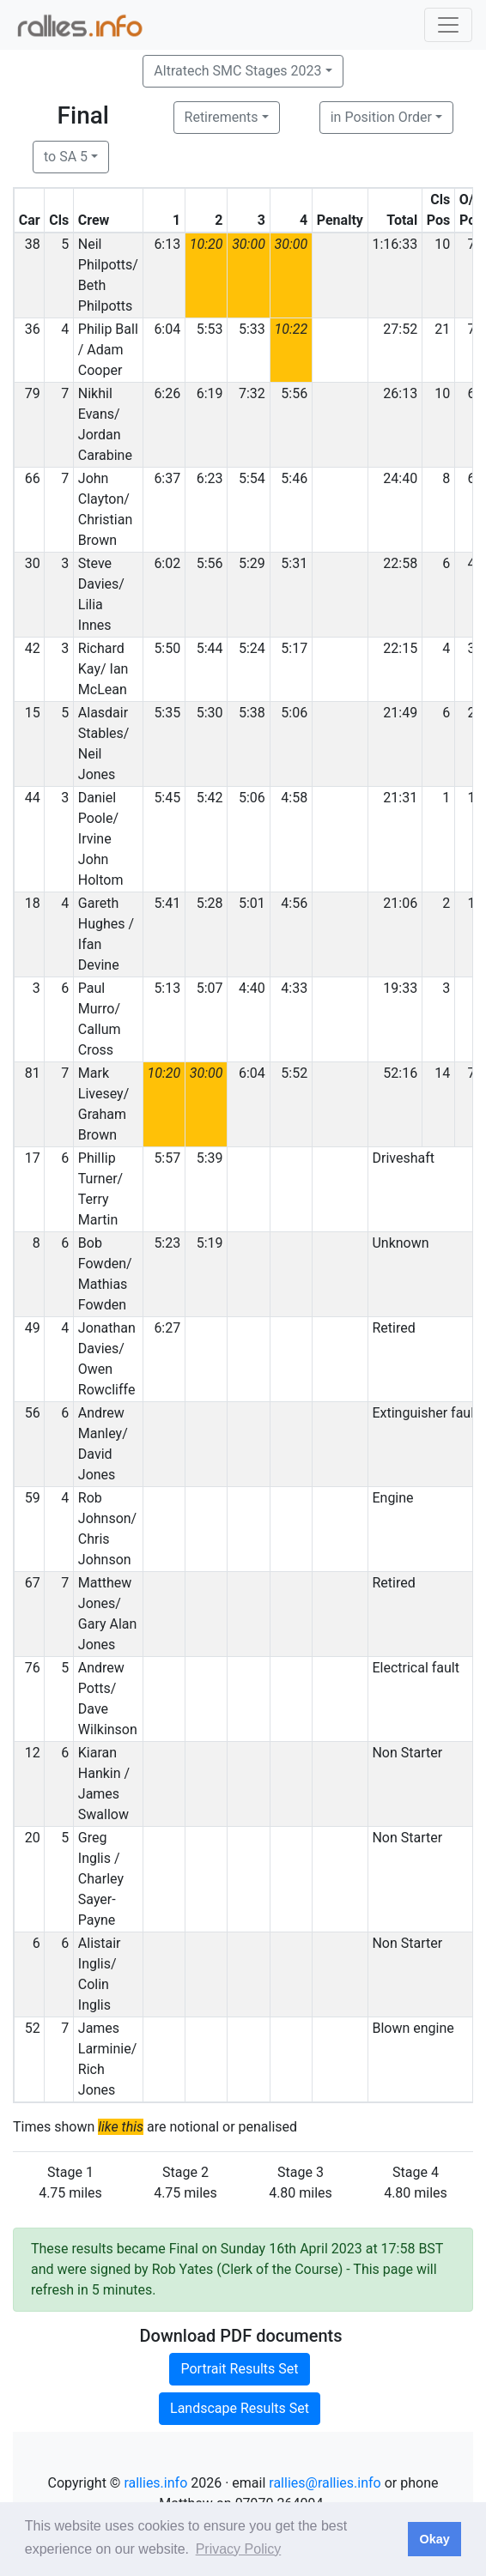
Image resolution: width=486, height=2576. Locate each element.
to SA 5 (66, 156)
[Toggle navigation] (448, 25)
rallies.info (155, 2483)
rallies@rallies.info (324, 2483)
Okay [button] (434, 2539)
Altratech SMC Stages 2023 (237, 71)
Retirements (221, 117)
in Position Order (381, 117)
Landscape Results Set (239, 2408)
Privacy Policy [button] (239, 2549)
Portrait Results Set (239, 2369)
